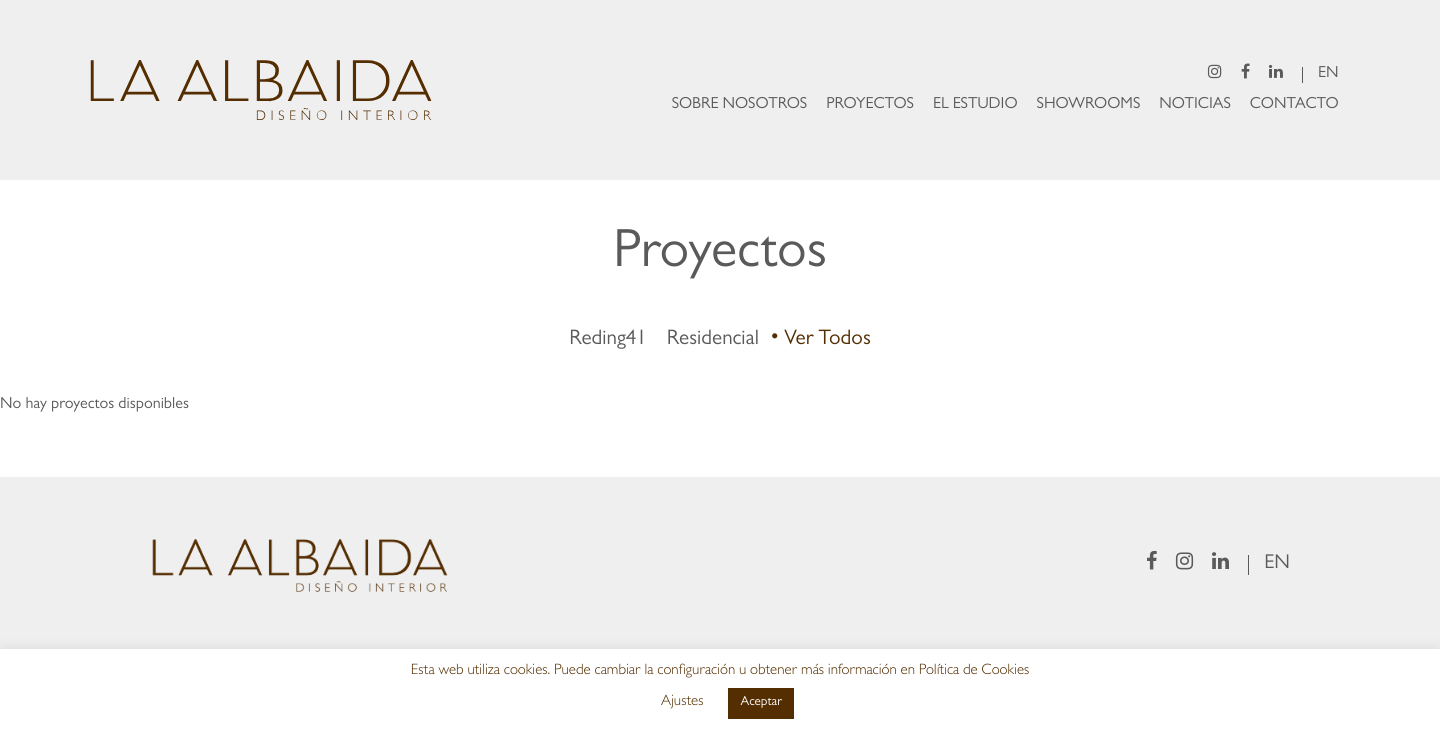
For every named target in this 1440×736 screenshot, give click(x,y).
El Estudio (975, 106)
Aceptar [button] (760, 703)
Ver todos (827, 340)
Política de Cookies (974, 671)
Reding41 (608, 340)
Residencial (713, 340)
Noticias (1195, 106)
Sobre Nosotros (740, 106)
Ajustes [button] (682, 702)
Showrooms (1089, 106)
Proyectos (870, 106)
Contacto (1294, 106)
